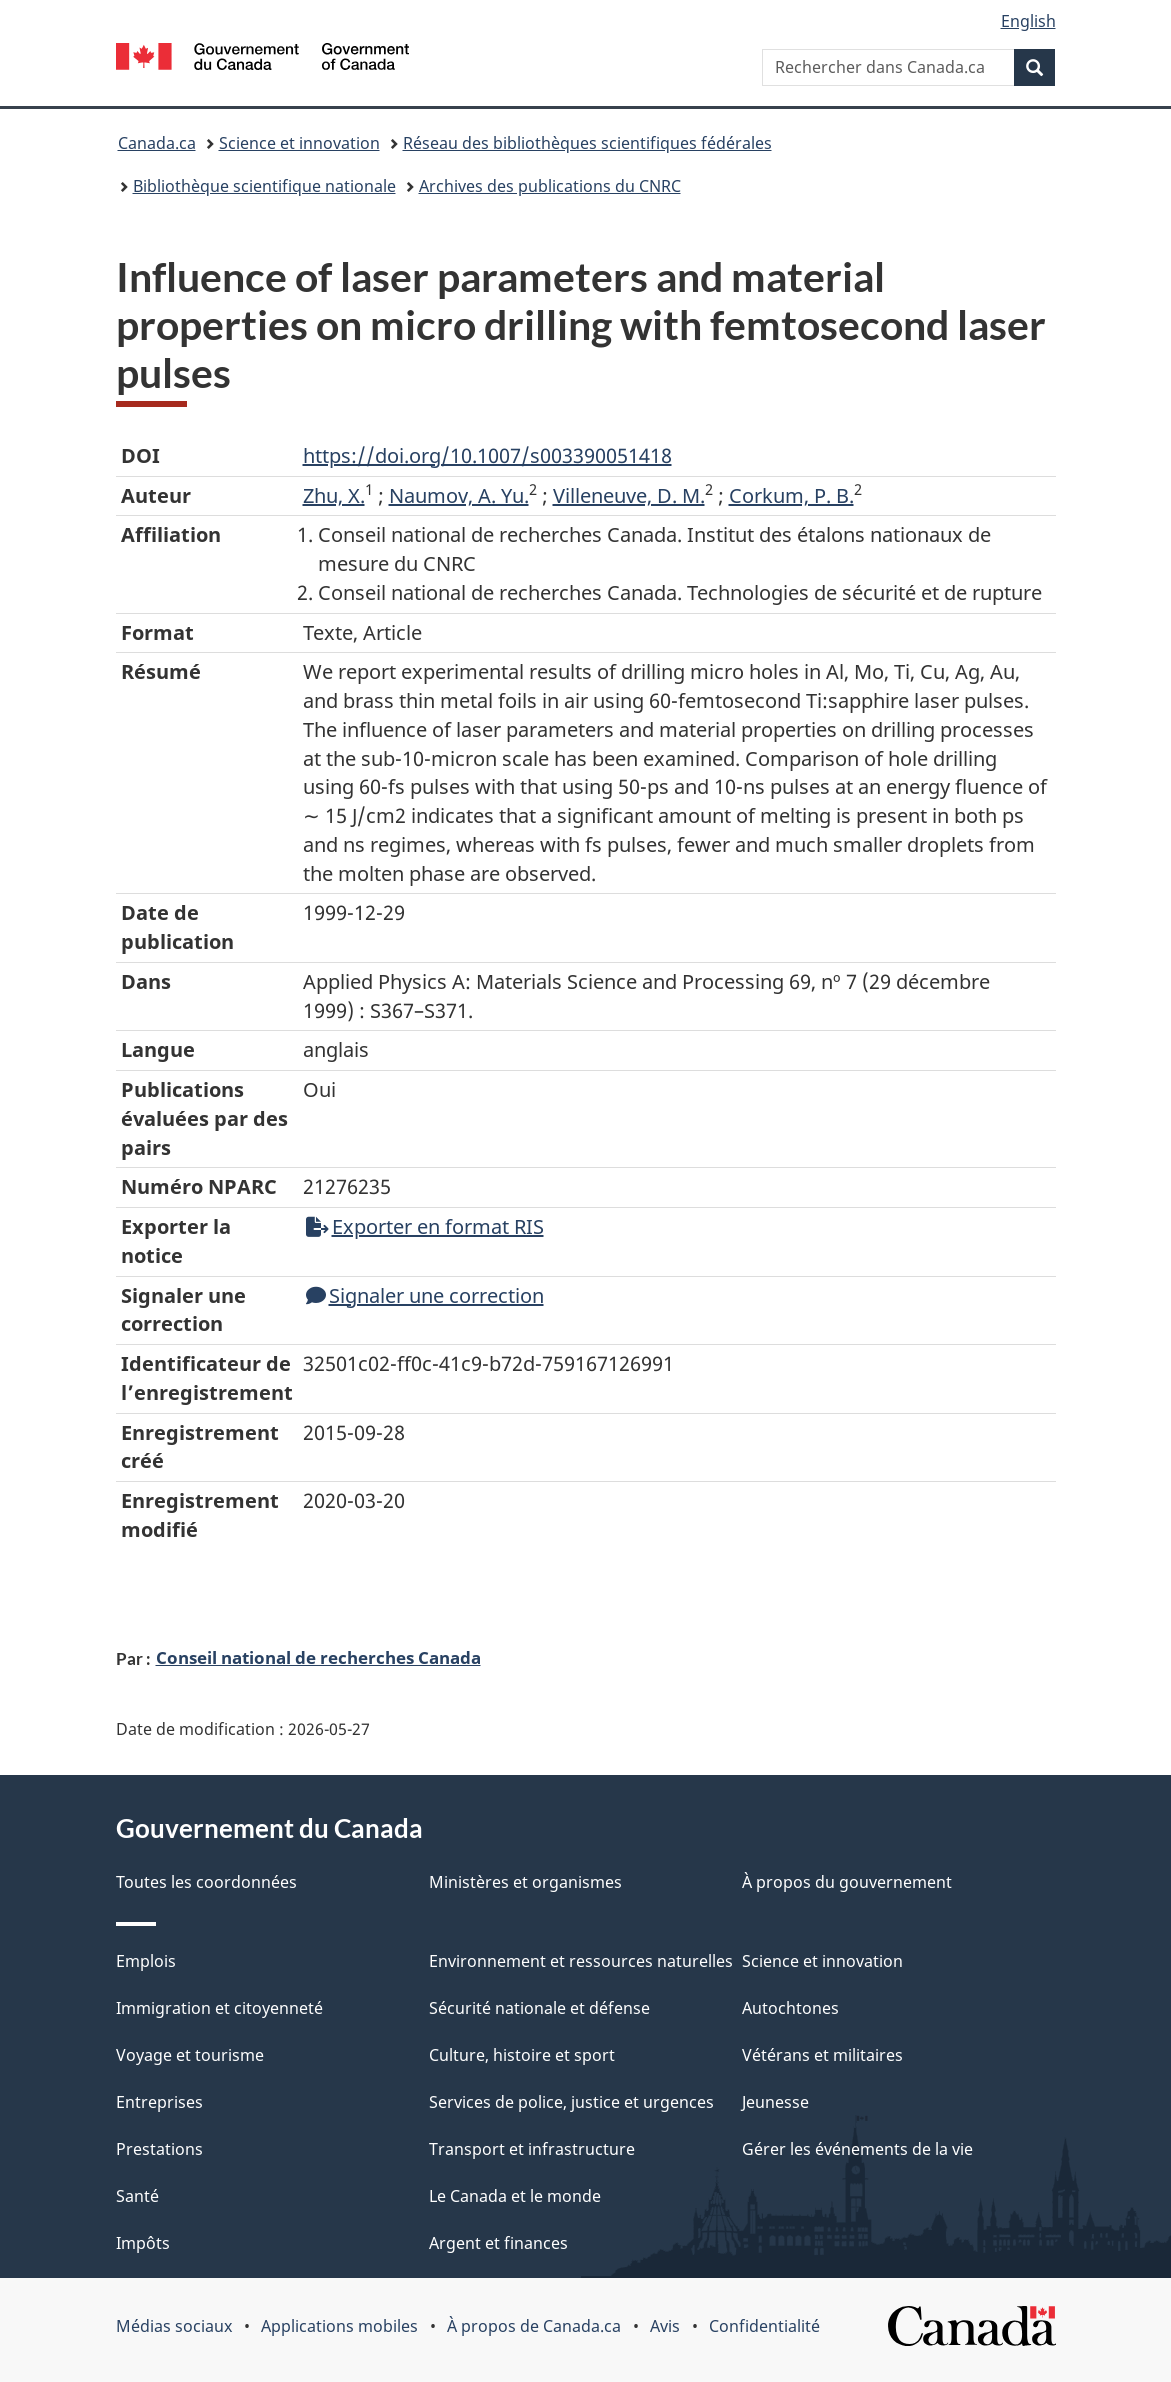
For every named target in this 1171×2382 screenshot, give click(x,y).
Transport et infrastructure (532, 2149)
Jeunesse (775, 2102)
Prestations (159, 2149)
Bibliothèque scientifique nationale (264, 186)
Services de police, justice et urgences (571, 2102)
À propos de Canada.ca (534, 2326)
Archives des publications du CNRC (550, 186)
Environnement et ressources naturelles (581, 1961)
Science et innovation (299, 143)
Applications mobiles (339, 2326)
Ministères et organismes (525, 1882)
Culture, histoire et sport (522, 2055)
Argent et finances (498, 2243)
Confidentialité (764, 2326)
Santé (137, 2196)
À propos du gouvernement (847, 1882)
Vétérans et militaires (822, 2055)
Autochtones (790, 2008)
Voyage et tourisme (190, 2055)
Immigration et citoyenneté (219, 2008)
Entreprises (159, 2102)
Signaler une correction (425, 1295)
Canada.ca (157, 143)
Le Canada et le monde (515, 2196)
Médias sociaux (174, 2326)
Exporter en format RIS (425, 1226)
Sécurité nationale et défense (539, 2008)
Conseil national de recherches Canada (318, 1657)
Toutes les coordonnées (206, 1882)
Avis (665, 2326)
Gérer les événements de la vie (857, 2149)
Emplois (146, 1961)
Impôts (143, 2243)
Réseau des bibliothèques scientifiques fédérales (587, 143)
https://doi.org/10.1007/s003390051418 (487, 455)
